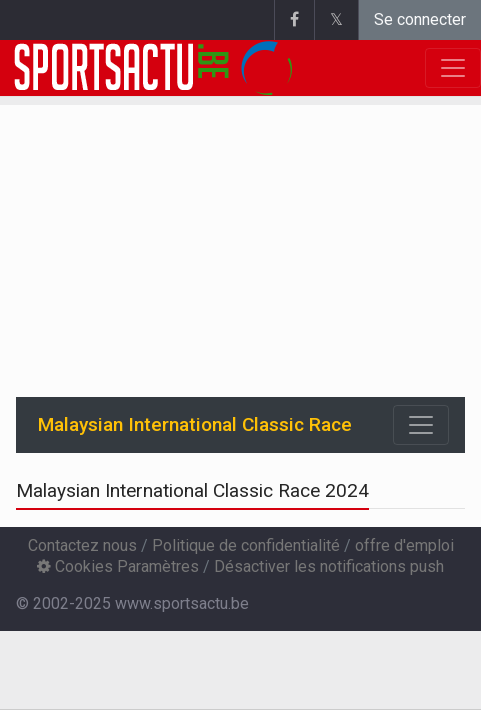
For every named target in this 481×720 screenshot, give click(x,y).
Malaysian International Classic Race (195, 424)
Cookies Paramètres (118, 566)
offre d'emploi (404, 545)
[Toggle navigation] (421, 425)
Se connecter (420, 19)
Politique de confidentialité (246, 545)
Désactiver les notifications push (329, 566)
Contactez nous (82, 545)
